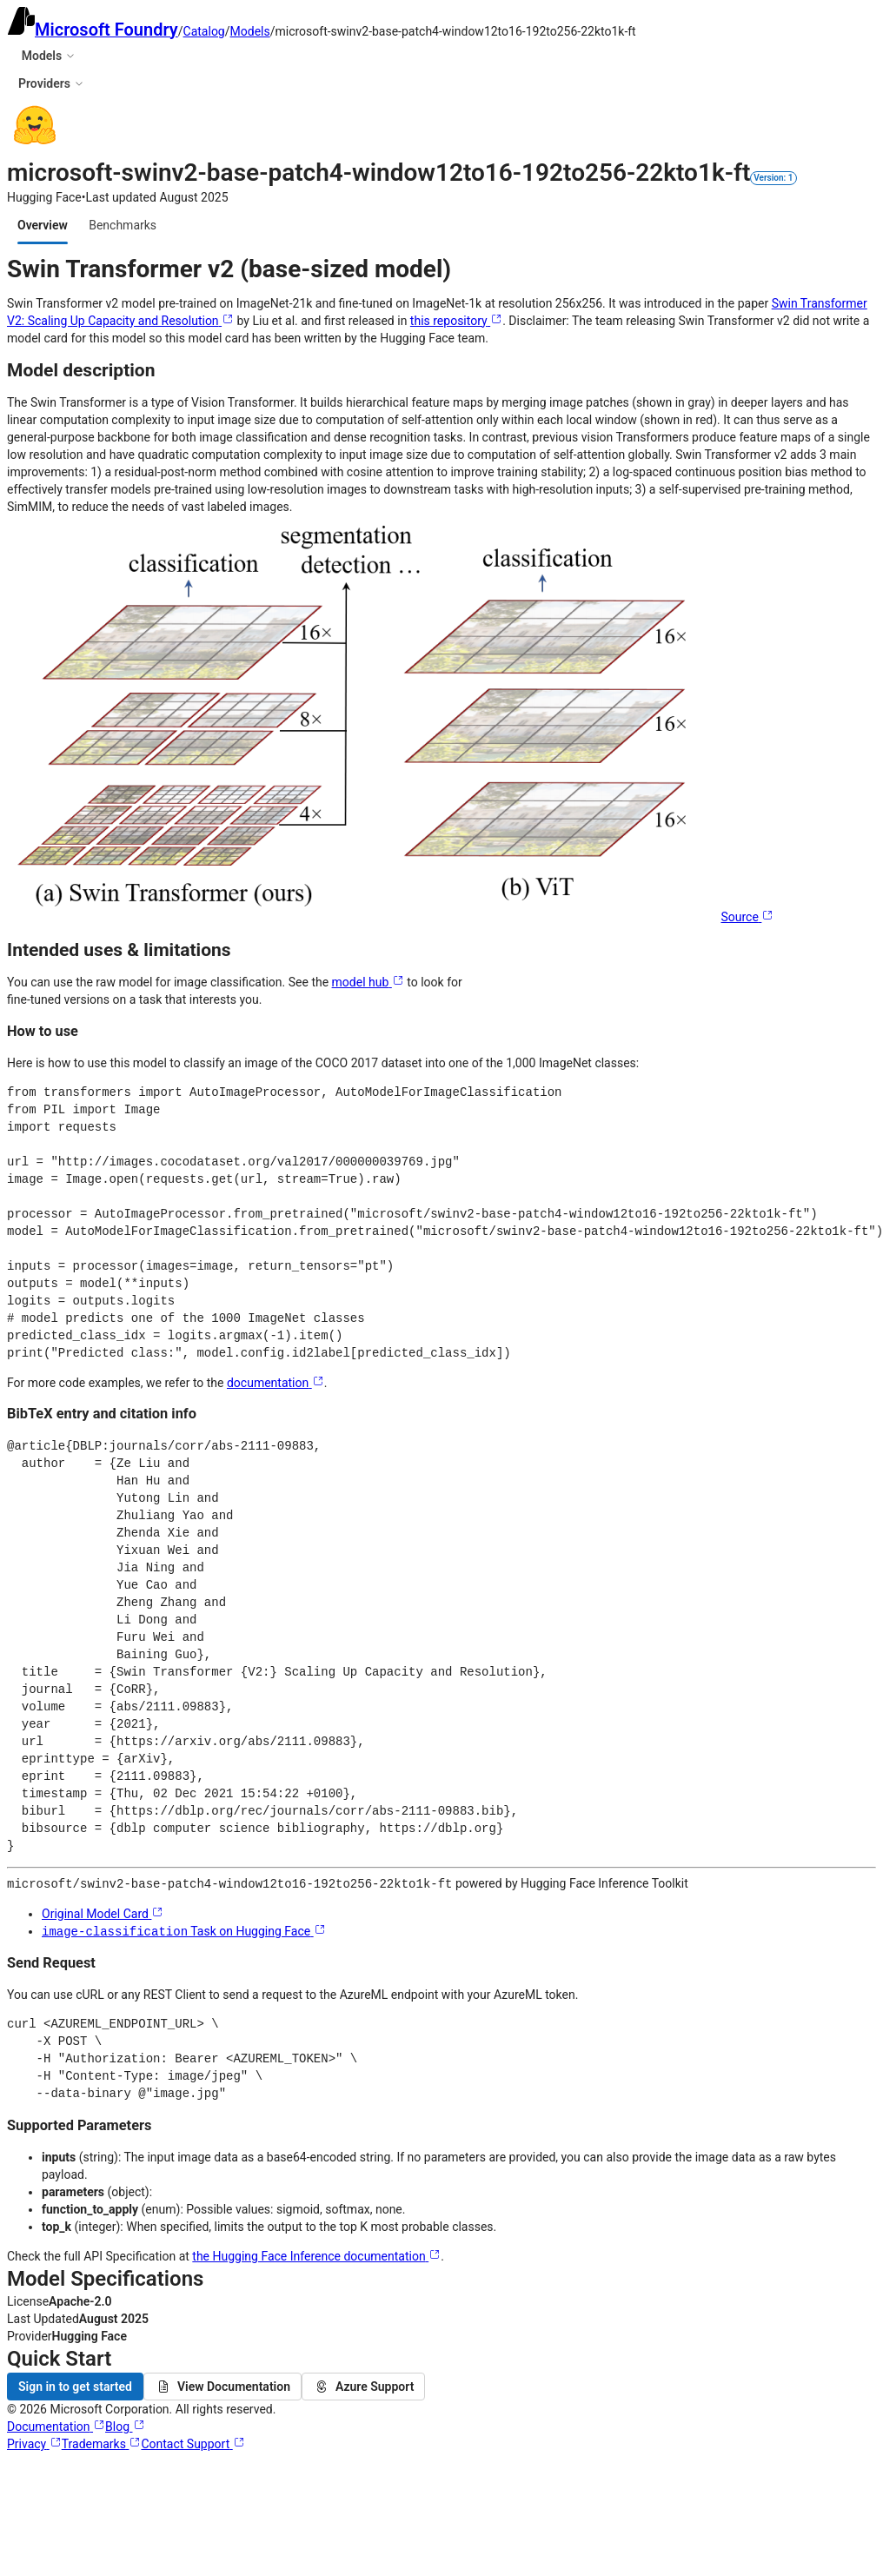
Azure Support (363, 2384)
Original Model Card (102, 1913)
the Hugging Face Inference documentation (316, 2254)
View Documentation (222, 2384)
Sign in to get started (75, 2385)
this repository (456, 321)
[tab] (42, 225)
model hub (368, 982)
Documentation (56, 2425)
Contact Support (192, 2442)
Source (746, 917)
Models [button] (49, 56)
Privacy (34, 2442)
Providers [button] (51, 83)
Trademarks (102, 2442)
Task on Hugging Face (184, 1930)
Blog (124, 2425)
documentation (275, 1383)
